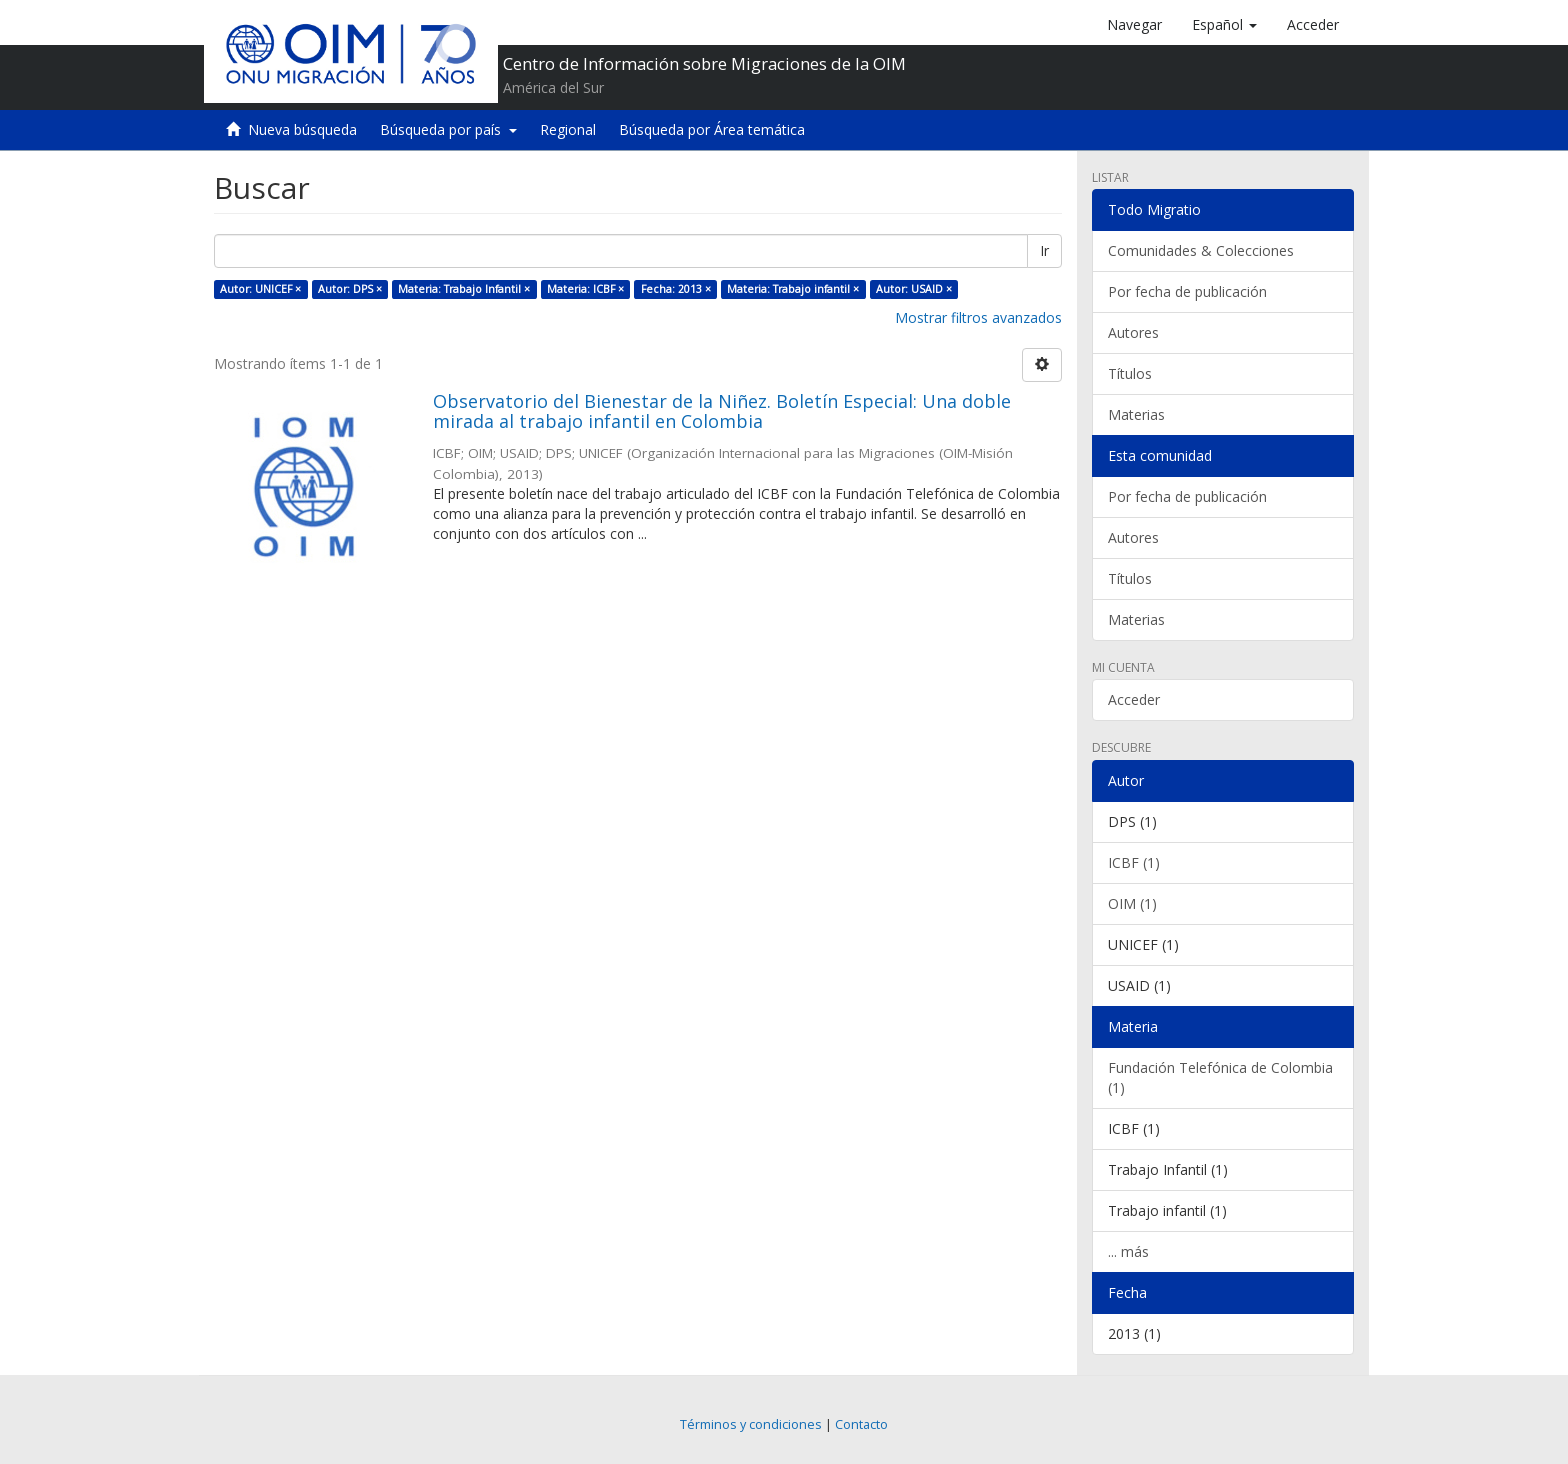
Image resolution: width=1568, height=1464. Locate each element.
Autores (1133, 332)
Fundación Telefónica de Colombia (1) (1220, 1077)
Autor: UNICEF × (260, 289)
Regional (568, 129)
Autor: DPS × (350, 289)
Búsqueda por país (448, 129)
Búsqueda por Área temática (712, 129)
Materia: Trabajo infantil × (793, 289)
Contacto (861, 1424)
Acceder (1134, 699)
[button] (1224, 25)
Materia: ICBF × (585, 289)
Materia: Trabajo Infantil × (464, 289)
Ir (1044, 250)
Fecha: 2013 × (676, 289)
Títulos (1130, 373)
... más (1128, 1251)
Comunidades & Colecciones (1201, 250)
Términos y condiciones (751, 1424)
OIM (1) (1132, 903)
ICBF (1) (1134, 862)
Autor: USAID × (914, 289)
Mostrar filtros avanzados (978, 317)
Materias (1136, 414)
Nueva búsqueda (302, 129)
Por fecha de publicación (1187, 291)
